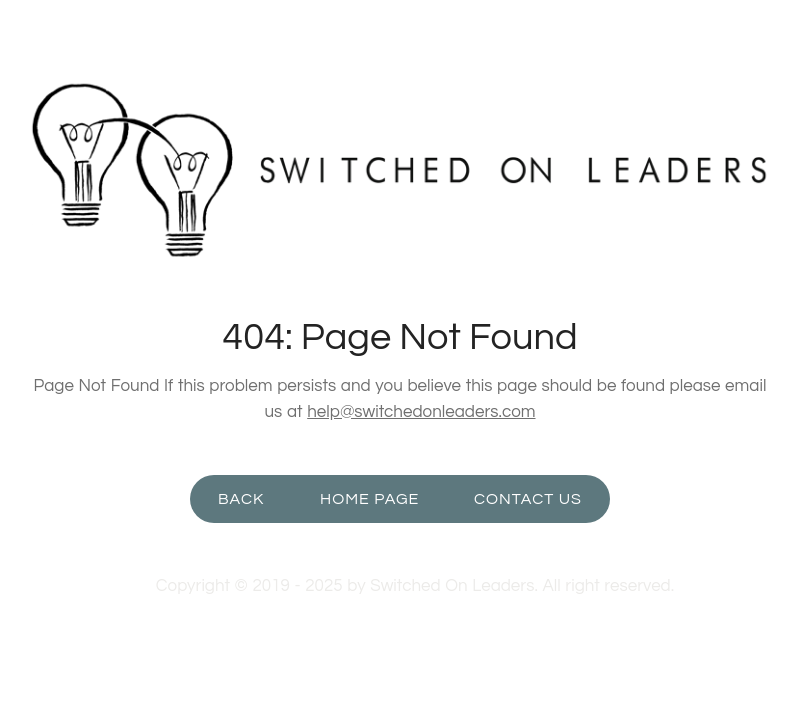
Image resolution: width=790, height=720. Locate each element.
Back (241, 499)
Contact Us (528, 499)
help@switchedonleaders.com (421, 412)
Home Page (369, 499)
